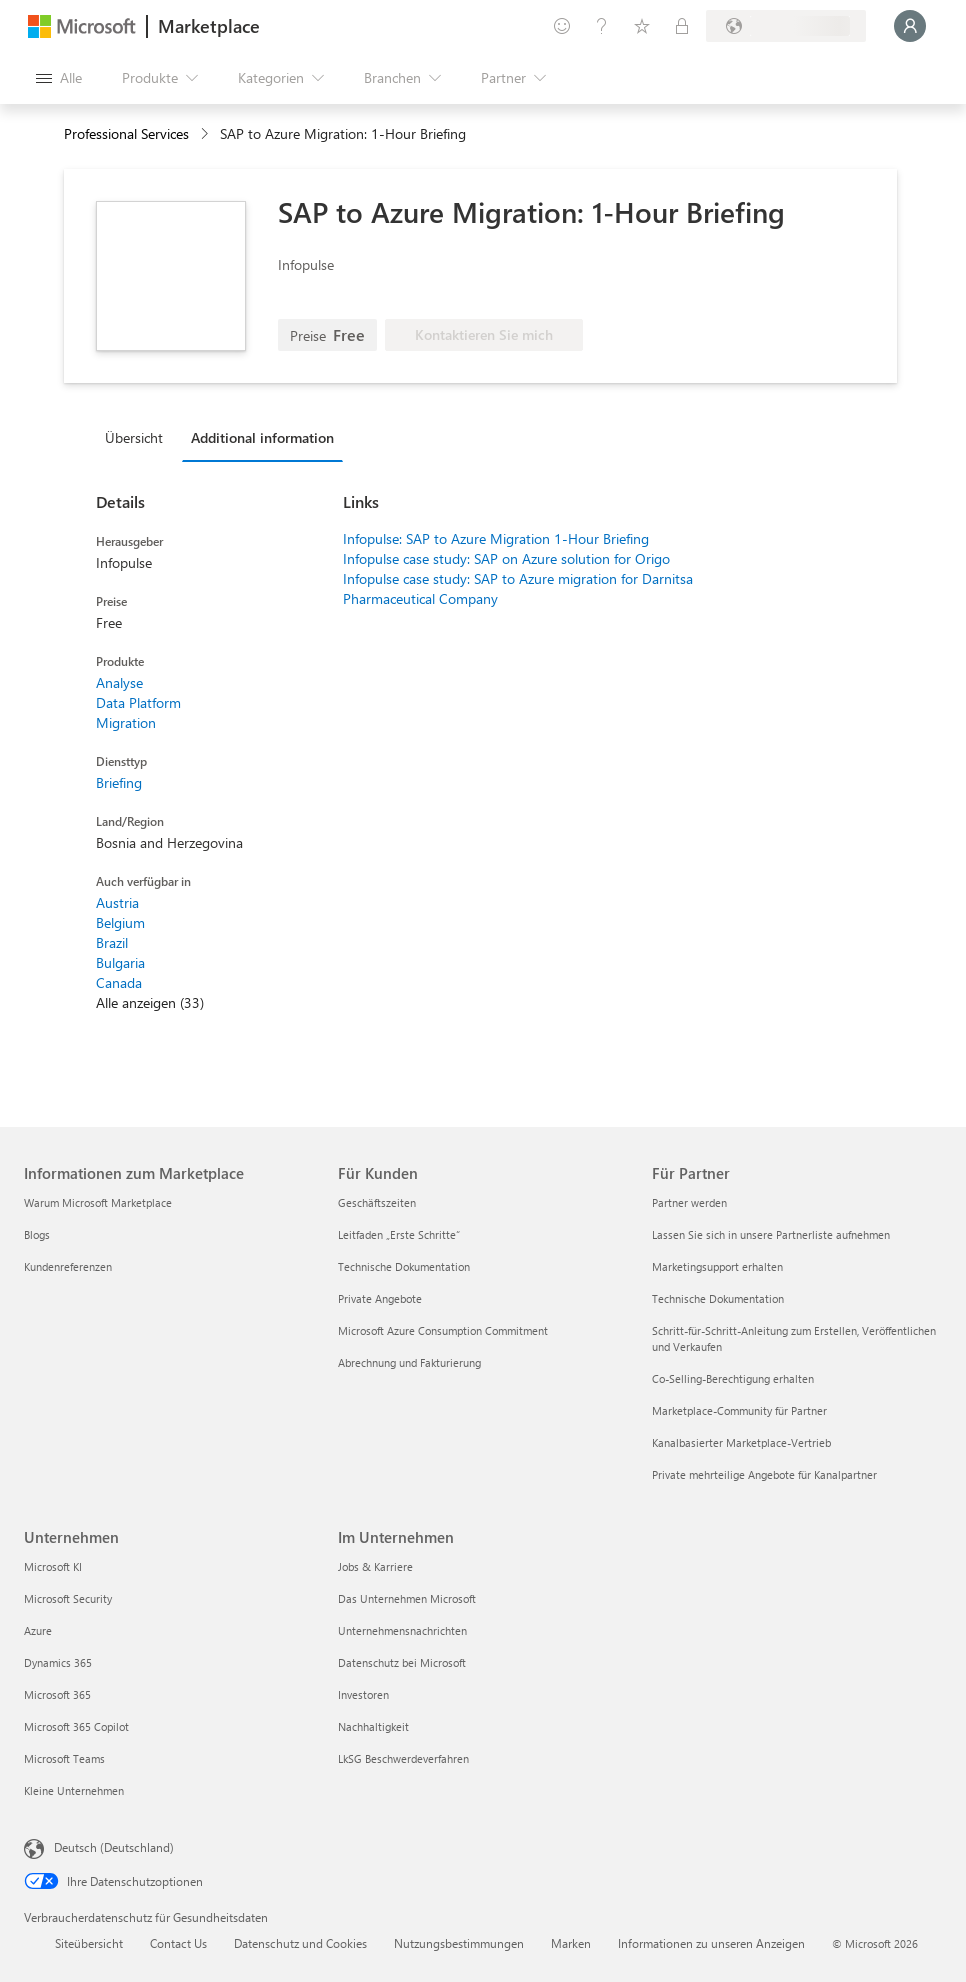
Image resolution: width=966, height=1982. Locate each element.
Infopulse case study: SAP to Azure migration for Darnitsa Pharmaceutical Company (518, 588)
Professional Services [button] (126, 133)
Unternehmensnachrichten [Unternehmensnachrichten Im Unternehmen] (402, 1630)
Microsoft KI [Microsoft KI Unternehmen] (53, 1566)
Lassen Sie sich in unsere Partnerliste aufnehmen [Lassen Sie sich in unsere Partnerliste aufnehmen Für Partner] (771, 1234)
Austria (117, 902)
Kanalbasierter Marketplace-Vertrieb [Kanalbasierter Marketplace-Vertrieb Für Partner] (741, 1442)
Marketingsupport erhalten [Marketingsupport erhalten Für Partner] (717, 1266)
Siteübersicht (89, 1943)
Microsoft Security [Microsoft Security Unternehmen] (68, 1598)
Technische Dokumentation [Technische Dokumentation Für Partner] (718, 1298)
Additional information (262, 437)
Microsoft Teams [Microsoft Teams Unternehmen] (64, 1758)
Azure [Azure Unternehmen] (38, 1630)
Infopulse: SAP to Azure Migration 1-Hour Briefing (496, 538)
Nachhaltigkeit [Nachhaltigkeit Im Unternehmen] (373, 1726)
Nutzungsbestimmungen (459, 1943)
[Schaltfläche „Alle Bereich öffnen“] (59, 78)
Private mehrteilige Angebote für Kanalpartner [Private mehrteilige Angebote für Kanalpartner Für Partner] (764, 1474)
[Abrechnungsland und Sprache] (786, 26)
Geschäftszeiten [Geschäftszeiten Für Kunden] (377, 1202)
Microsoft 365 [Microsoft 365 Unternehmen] (57, 1694)
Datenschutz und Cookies (300, 1943)
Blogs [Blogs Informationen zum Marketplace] (37, 1234)
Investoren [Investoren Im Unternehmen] (363, 1694)
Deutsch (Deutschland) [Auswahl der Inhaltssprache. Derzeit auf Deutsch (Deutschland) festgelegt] (114, 1847)
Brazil (112, 942)
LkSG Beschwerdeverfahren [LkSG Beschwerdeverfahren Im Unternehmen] (403, 1758)
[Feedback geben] (562, 26)
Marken (571, 1943)
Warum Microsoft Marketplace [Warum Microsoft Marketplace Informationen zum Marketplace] (98, 1202)
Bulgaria (120, 962)
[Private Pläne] (682, 26)
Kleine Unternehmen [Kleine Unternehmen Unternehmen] (74, 1790)
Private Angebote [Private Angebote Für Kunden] (380, 1298)
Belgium (120, 922)
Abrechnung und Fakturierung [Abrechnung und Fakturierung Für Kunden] (409, 1362)
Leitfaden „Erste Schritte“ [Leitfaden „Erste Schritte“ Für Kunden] (399, 1234)
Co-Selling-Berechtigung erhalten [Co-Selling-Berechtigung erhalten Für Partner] (733, 1378)
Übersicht (134, 437)
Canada (119, 982)
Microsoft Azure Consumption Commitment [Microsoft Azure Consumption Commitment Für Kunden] (443, 1330)
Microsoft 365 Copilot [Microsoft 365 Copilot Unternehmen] (76, 1726)
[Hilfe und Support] (602, 26)
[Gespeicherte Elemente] (642, 26)
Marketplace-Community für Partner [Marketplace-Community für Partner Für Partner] (739, 1410)
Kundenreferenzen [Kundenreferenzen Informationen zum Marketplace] (68, 1266)
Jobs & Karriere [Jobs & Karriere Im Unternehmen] (375, 1566)
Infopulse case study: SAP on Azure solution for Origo (506, 558)
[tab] (139, 437)
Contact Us (178, 1943)
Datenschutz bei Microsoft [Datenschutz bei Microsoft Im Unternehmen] (402, 1662)
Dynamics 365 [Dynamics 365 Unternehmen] (58, 1662)
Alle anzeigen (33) (150, 1002)
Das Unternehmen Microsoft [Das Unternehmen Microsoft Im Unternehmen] (407, 1598)
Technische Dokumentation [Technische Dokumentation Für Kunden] (404, 1266)
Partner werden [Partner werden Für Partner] (689, 1202)
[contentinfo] (206, 134)
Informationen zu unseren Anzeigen (711, 1943)
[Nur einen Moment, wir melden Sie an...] (910, 26)
